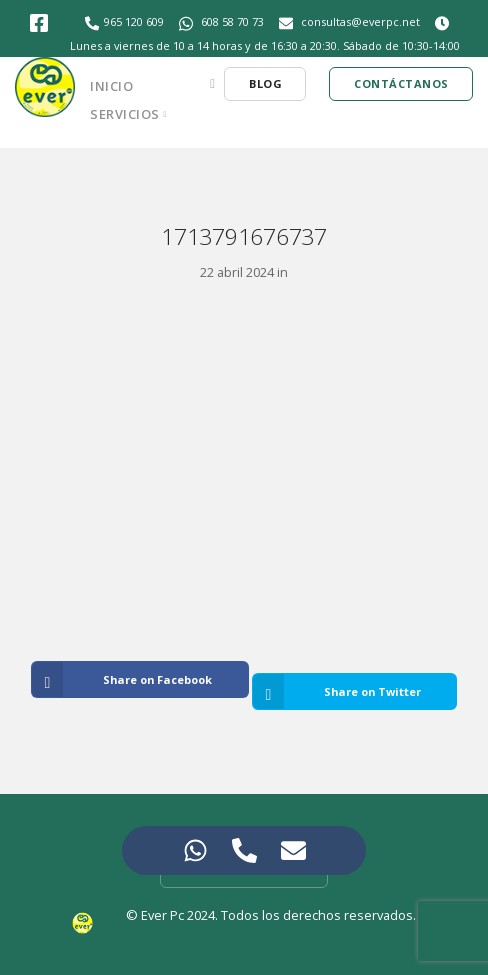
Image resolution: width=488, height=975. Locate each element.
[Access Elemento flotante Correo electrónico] (293, 850)
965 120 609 (134, 21)
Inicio (111, 86)
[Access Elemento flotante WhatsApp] (195, 850)
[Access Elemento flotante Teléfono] (244, 850)
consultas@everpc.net (360, 21)
